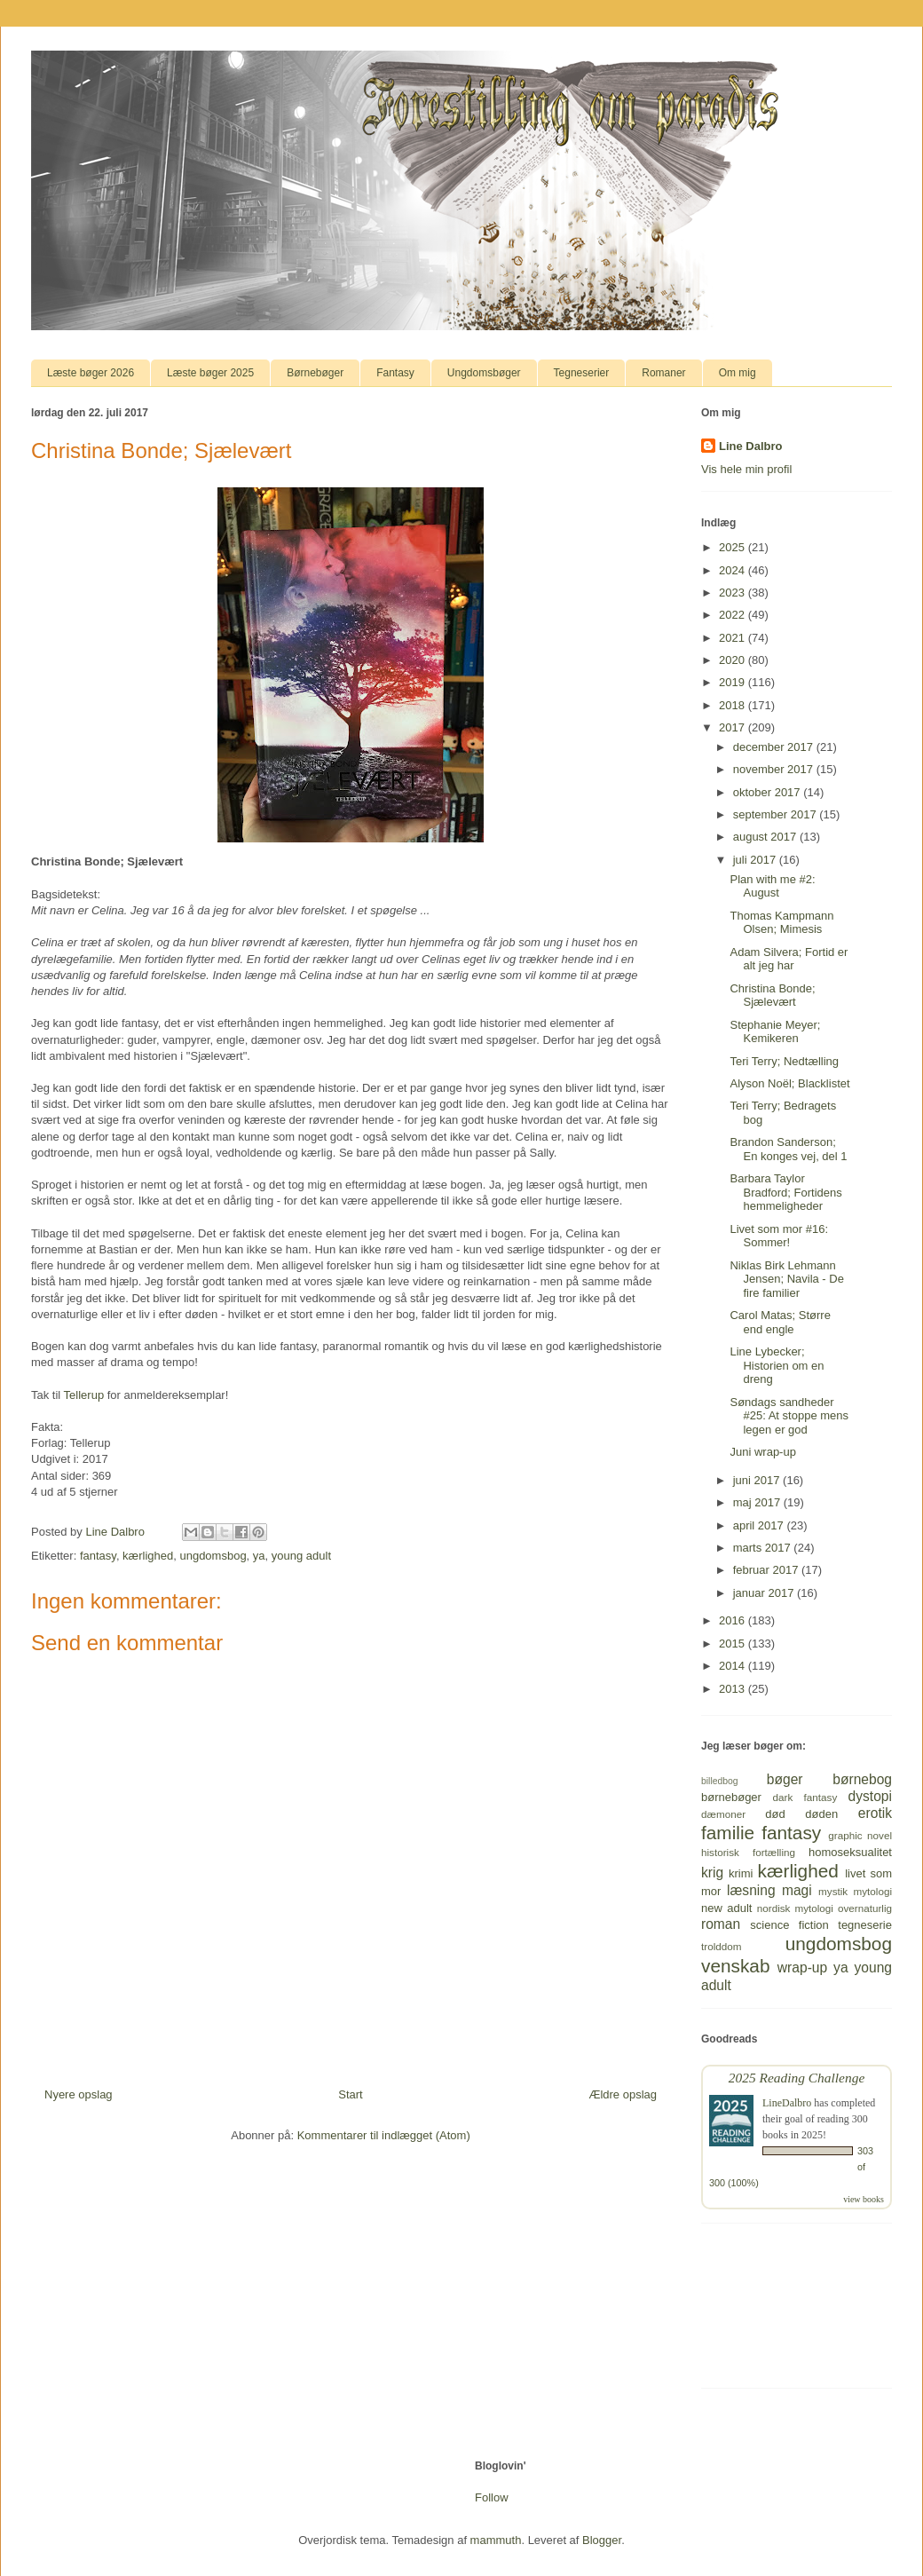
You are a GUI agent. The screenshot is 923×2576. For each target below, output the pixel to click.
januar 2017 (765, 1593)
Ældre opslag (622, 2094)
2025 (733, 547)
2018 (733, 705)
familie (727, 1832)
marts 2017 (763, 1547)
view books (863, 2199)
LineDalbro (786, 2103)
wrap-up (802, 1967)
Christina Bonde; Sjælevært (772, 995)
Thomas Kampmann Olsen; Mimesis (781, 922)
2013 (733, 1688)
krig (712, 1872)
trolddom (721, 1946)
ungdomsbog (212, 1555)
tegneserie (865, 1925)
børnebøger (731, 1797)
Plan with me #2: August (772, 886)
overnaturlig (865, 1908)
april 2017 (760, 1525)
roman (720, 1924)
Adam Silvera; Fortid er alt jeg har (789, 959)
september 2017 (776, 814)
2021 (733, 637)
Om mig (737, 373)
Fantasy (395, 373)
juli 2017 (756, 859)
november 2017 (774, 769)
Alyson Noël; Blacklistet (789, 1083)
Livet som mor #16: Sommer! (779, 1236)
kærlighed (147, 1555)
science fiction (789, 1925)
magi (797, 1890)
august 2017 (766, 836)
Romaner (663, 373)
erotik (875, 1813)
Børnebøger (315, 373)
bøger (785, 1779)
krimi (741, 1873)
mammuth (496, 2540)
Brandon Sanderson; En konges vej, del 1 (788, 1149)
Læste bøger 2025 (210, 373)
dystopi (870, 1796)
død (775, 1814)
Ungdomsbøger (484, 373)
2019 (733, 682)
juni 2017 (758, 1480)
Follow (492, 2497)
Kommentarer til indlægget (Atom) (383, 2135)
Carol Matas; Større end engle (780, 1322)
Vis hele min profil (746, 469)
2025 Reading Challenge (797, 2077)
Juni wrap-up (762, 1451)
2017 (733, 727)
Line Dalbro (751, 446)
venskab (735, 1966)
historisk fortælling (748, 1852)
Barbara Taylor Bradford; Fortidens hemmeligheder (785, 1192)
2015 (733, 1643)
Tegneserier (582, 373)
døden (821, 1814)
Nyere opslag (78, 2094)
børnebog (862, 1779)
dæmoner (723, 1814)
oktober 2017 (768, 792)
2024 (733, 570)
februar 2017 (767, 1569)
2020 (733, 660)
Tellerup (84, 1395)
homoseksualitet (850, 1852)
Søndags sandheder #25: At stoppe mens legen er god (789, 1415)
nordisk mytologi (795, 1908)
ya (259, 1555)
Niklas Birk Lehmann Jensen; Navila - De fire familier (786, 1279)
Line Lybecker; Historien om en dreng (777, 1365)
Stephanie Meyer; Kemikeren (775, 1032)
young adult (301, 1555)
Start (350, 2094)
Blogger (601, 2540)
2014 (733, 1665)
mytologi (872, 1891)
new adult (726, 1908)
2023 (733, 592)
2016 (733, 1620)
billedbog (719, 1781)
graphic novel (860, 1835)
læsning (751, 1890)
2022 (733, 614)
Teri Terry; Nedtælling (784, 1061)
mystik (833, 1891)
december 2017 (774, 747)
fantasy (98, 1555)
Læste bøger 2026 (90, 373)
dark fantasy (805, 1797)
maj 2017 (758, 1502)
